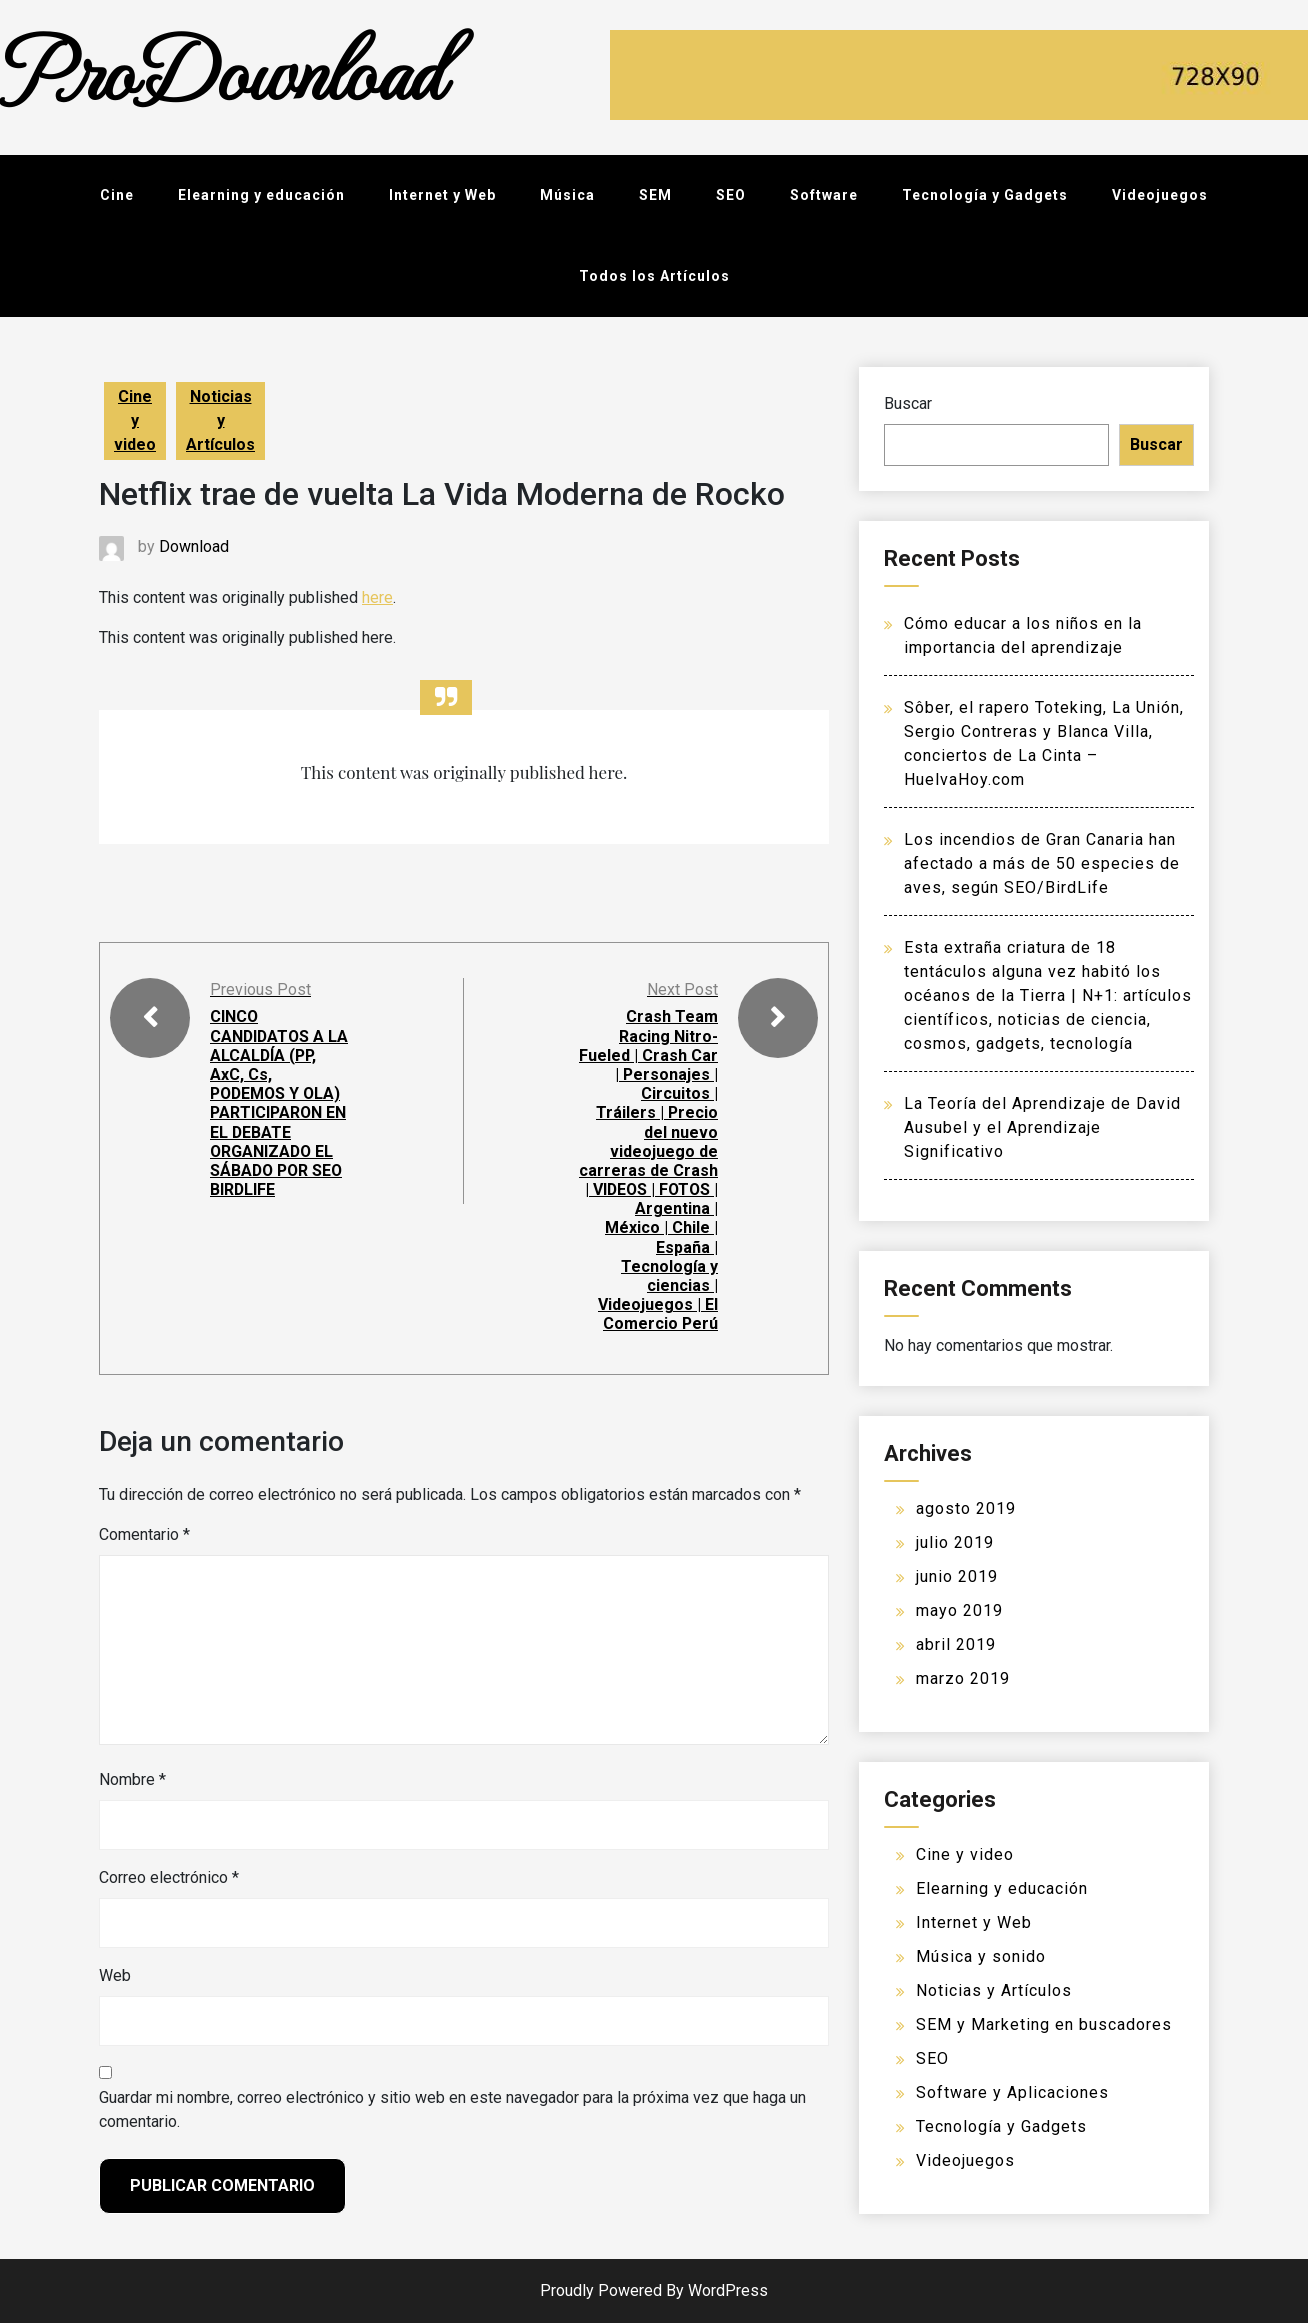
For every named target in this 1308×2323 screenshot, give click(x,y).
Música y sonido (981, 1956)
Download (194, 546)
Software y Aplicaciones (1012, 2092)
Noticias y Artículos (220, 420)
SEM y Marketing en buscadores (1044, 2024)
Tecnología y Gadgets (985, 195)
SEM (655, 195)
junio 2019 (957, 1576)
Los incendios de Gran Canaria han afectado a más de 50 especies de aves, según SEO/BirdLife (1042, 863)
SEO (731, 195)
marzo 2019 (963, 1678)
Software (824, 195)
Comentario (144, 1534)
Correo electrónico (169, 1877)
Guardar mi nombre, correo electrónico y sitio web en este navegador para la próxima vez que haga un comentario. (452, 2109)
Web (115, 1975)
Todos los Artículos (654, 276)
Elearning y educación (261, 195)
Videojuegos (1160, 195)
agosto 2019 (966, 1508)
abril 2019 (956, 1644)
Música (567, 195)
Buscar (908, 403)
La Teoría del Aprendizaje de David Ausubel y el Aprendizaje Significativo (1042, 1127)
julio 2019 (955, 1542)
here (377, 597)
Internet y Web (442, 195)
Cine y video (135, 420)
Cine (117, 195)
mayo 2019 (959, 1610)
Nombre (132, 1779)
